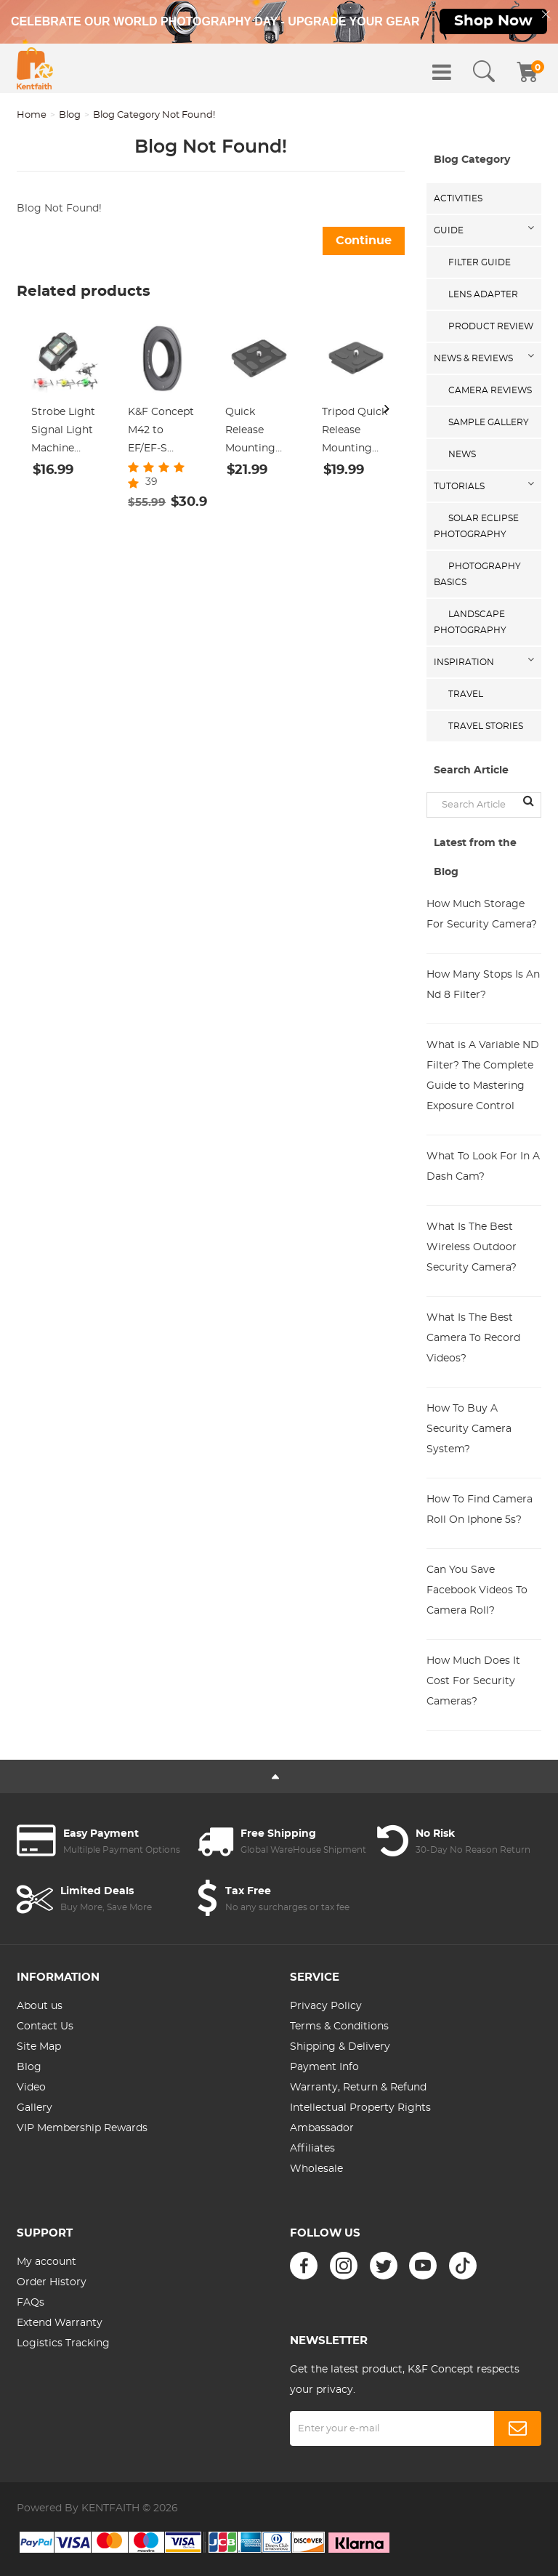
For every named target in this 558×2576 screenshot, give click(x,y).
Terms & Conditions (339, 2026)
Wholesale (316, 2169)
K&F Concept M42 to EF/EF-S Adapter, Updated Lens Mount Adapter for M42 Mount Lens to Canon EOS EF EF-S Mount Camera (161, 432)
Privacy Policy (326, 2006)
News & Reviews (473, 358)
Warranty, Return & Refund (358, 2087)
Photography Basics (477, 574)
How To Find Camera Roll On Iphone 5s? (479, 1509)
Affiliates (312, 2149)
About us (39, 2006)
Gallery (34, 2108)
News (462, 454)
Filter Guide (479, 262)
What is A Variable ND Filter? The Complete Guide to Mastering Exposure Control (482, 1075)
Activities (458, 198)
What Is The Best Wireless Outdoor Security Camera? (471, 1247)
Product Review (490, 326)
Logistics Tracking (63, 2343)
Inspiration (464, 662)
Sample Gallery (488, 422)
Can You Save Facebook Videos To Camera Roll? (476, 1590)
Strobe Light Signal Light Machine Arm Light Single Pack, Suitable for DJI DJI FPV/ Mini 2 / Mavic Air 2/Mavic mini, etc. (65, 432)
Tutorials (459, 486)
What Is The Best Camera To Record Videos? (473, 1338)
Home (31, 115)
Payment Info (324, 2067)
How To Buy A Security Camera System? (469, 1429)
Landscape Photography (470, 622)
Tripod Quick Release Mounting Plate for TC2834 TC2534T (354, 432)
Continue (364, 240)
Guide (449, 230)
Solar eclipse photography (476, 526)
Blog (70, 115)
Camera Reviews (490, 390)
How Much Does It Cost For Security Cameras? (473, 1681)
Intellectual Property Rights (360, 2108)
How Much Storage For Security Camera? (481, 914)
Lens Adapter (483, 294)
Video (31, 2087)
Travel (465, 694)
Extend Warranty (59, 2323)
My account (46, 2262)
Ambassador (322, 2128)
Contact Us (45, 2026)
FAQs (30, 2303)
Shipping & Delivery (340, 2047)
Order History (51, 2282)
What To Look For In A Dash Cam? (483, 1166)
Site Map (39, 2047)
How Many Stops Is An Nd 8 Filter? (483, 985)
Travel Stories (485, 726)
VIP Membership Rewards (82, 2128)
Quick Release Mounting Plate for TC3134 (250, 432)
